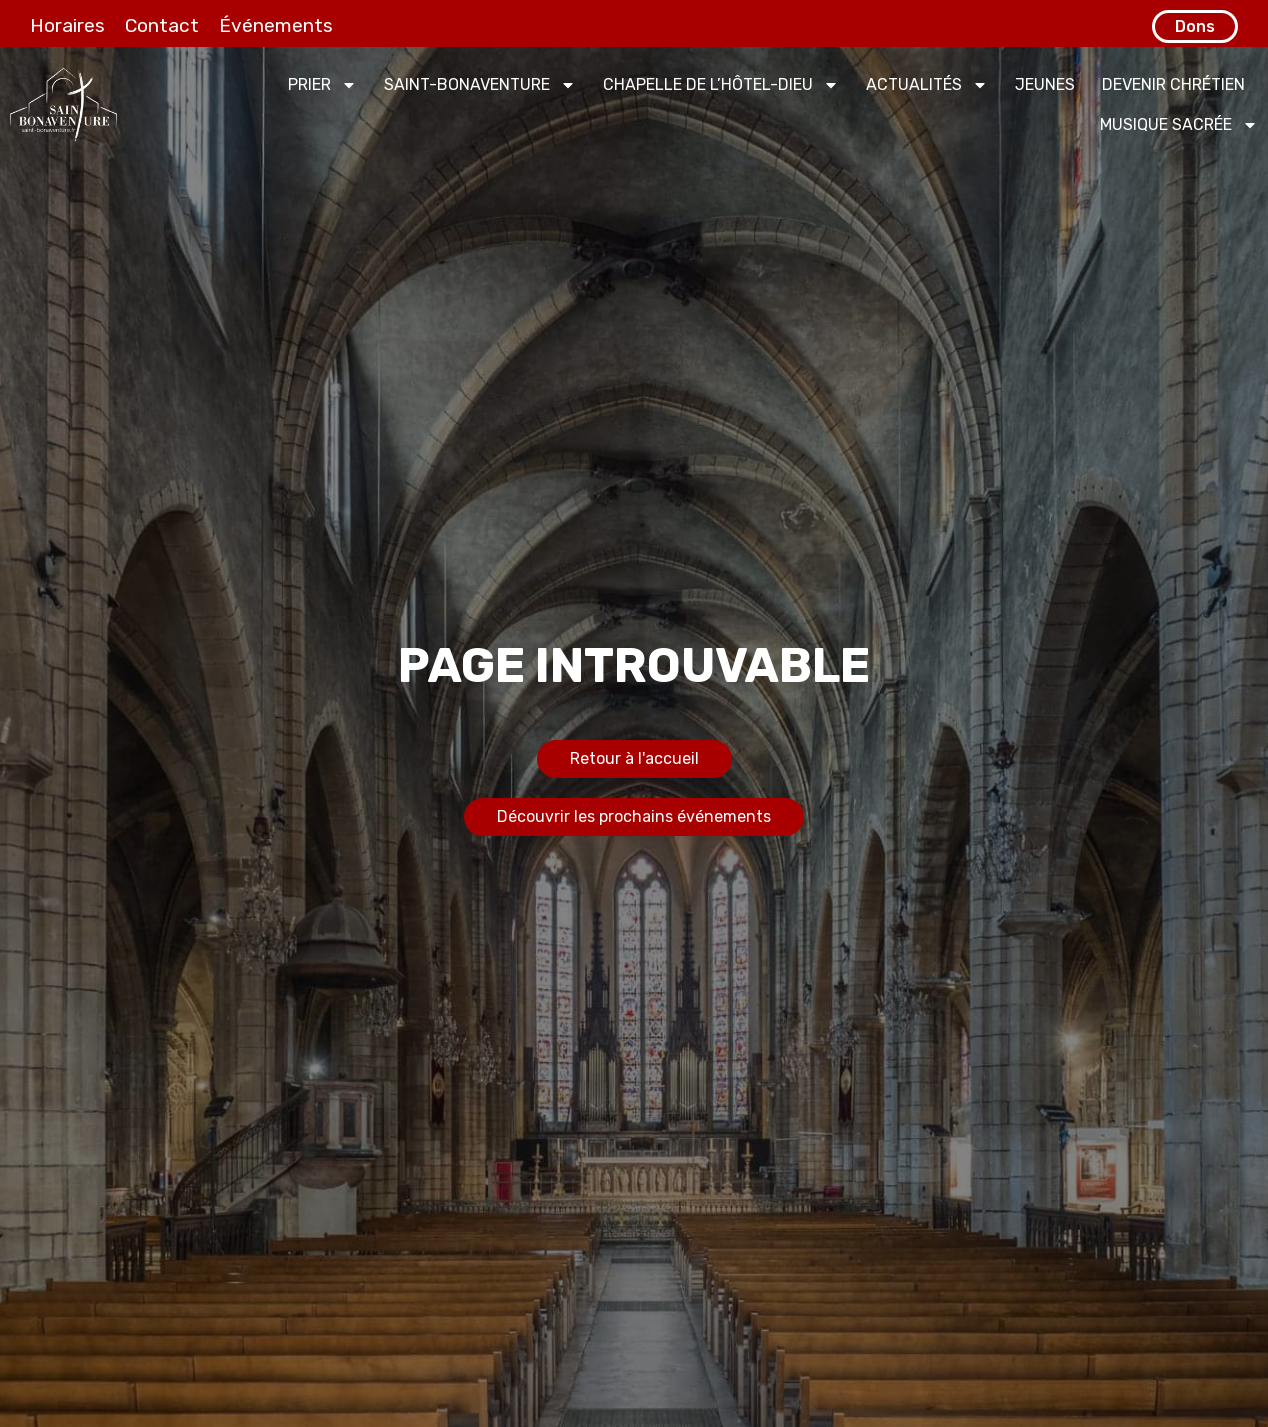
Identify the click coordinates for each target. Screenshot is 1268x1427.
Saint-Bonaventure (480, 85)
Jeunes (1045, 84)
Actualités (927, 85)
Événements (276, 25)
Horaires (67, 25)
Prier (322, 85)
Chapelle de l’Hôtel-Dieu (721, 85)
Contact (162, 25)
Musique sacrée (1179, 125)
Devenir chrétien (1173, 84)
